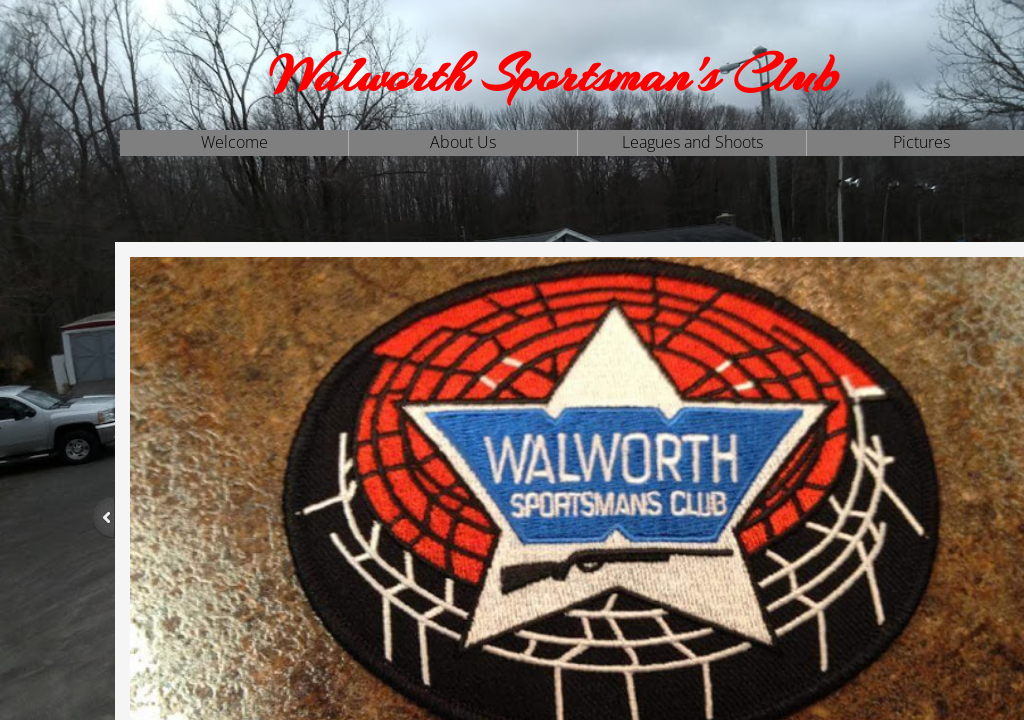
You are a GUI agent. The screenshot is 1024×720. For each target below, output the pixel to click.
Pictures (921, 142)
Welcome (234, 142)
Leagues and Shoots (692, 142)
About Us (463, 142)
